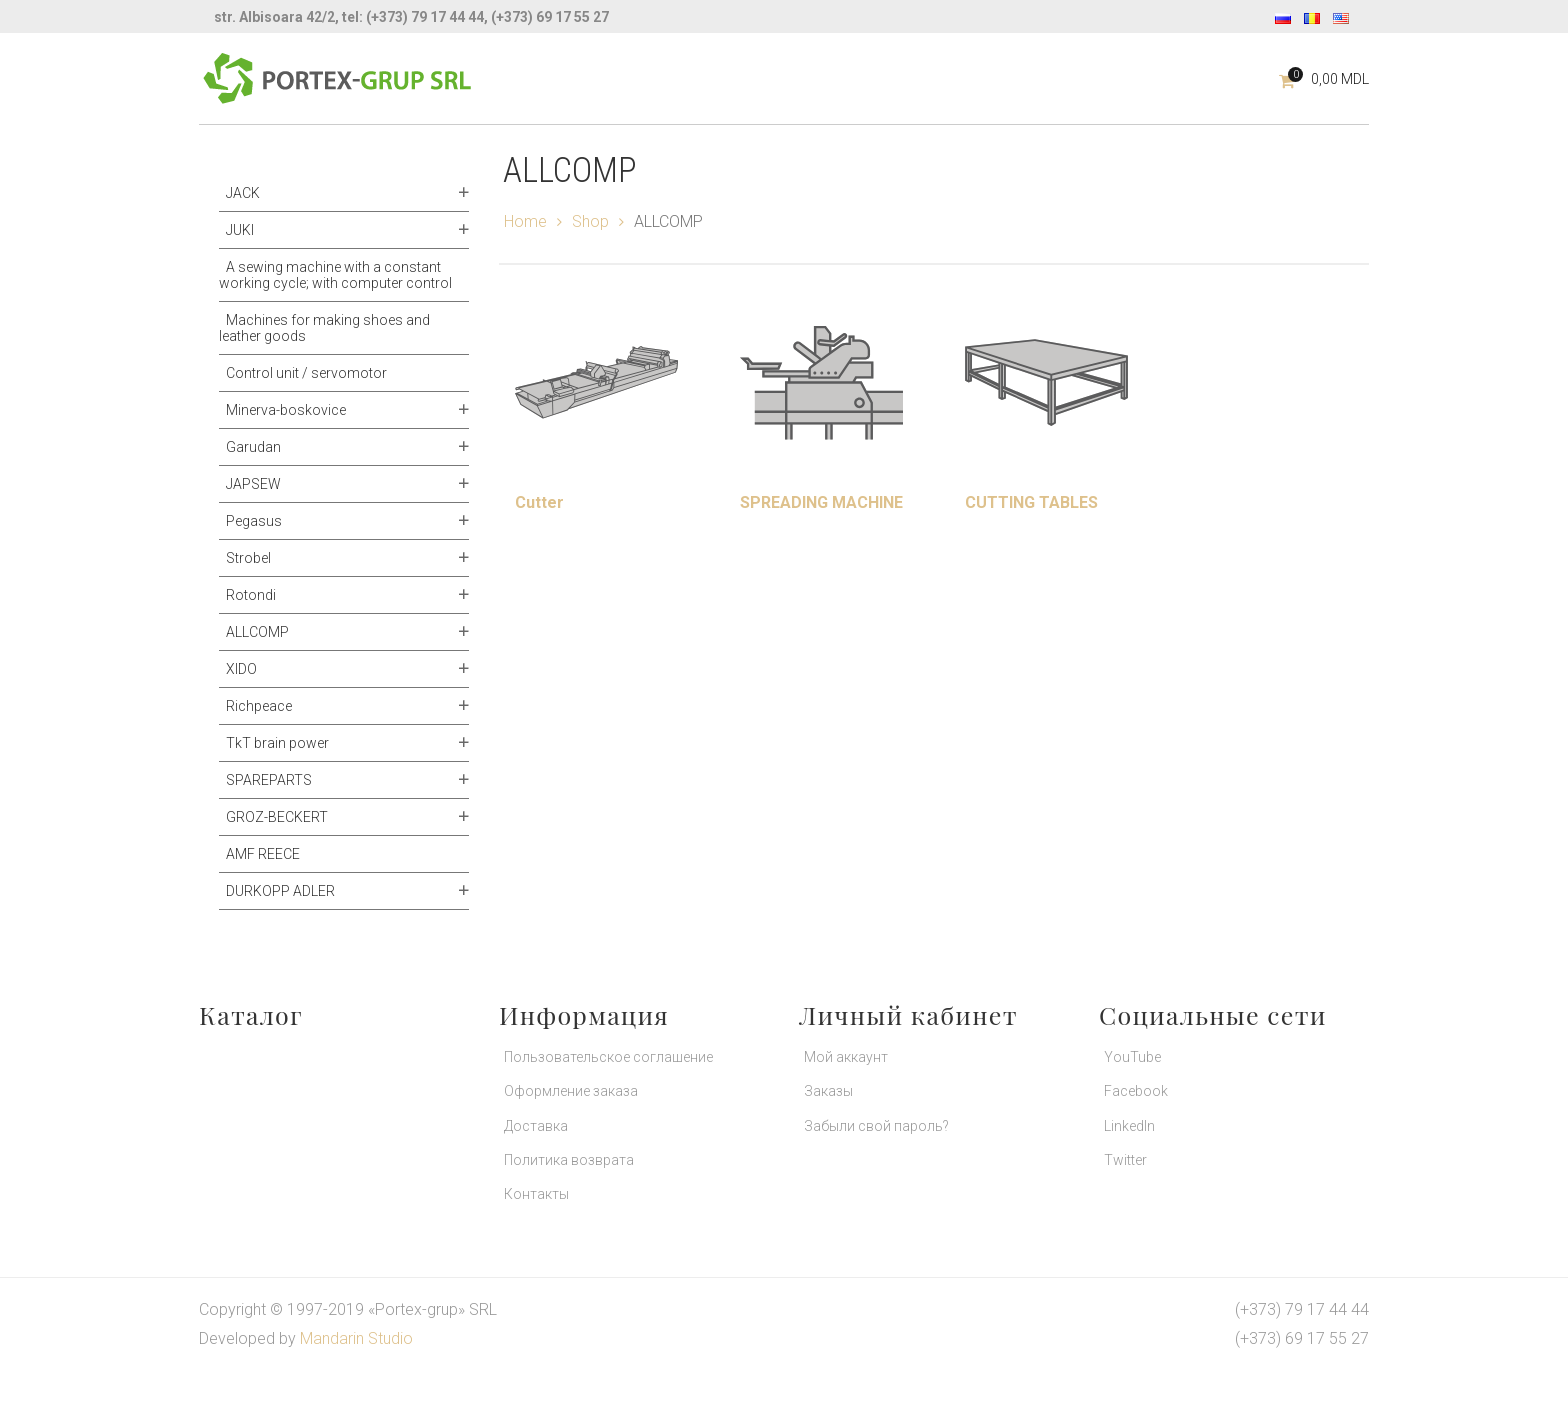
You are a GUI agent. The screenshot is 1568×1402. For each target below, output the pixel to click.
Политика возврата (569, 1160)
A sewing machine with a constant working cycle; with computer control (335, 275)
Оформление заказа (571, 1091)
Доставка (536, 1126)
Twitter (1125, 1160)
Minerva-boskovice (286, 410)
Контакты (536, 1194)
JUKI (240, 230)
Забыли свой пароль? (876, 1126)
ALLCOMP (257, 632)
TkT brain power (277, 743)
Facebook (1136, 1091)
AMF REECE (263, 854)
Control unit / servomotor (306, 373)
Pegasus (254, 521)
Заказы (828, 1091)
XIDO (241, 669)
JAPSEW (253, 484)
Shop (590, 221)
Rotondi (251, 595)
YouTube (1132, 1057)
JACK (243, 193)
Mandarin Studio (356, 1338)
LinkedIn (1129, 1126)
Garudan (253, 447)
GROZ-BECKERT (277, 817)
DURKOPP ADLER (280, 891)
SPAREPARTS (269, 780)
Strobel (248, 558)
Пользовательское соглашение (608, 1057)
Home (525, 221)
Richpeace (259, 706)
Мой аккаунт (846, 1057)
